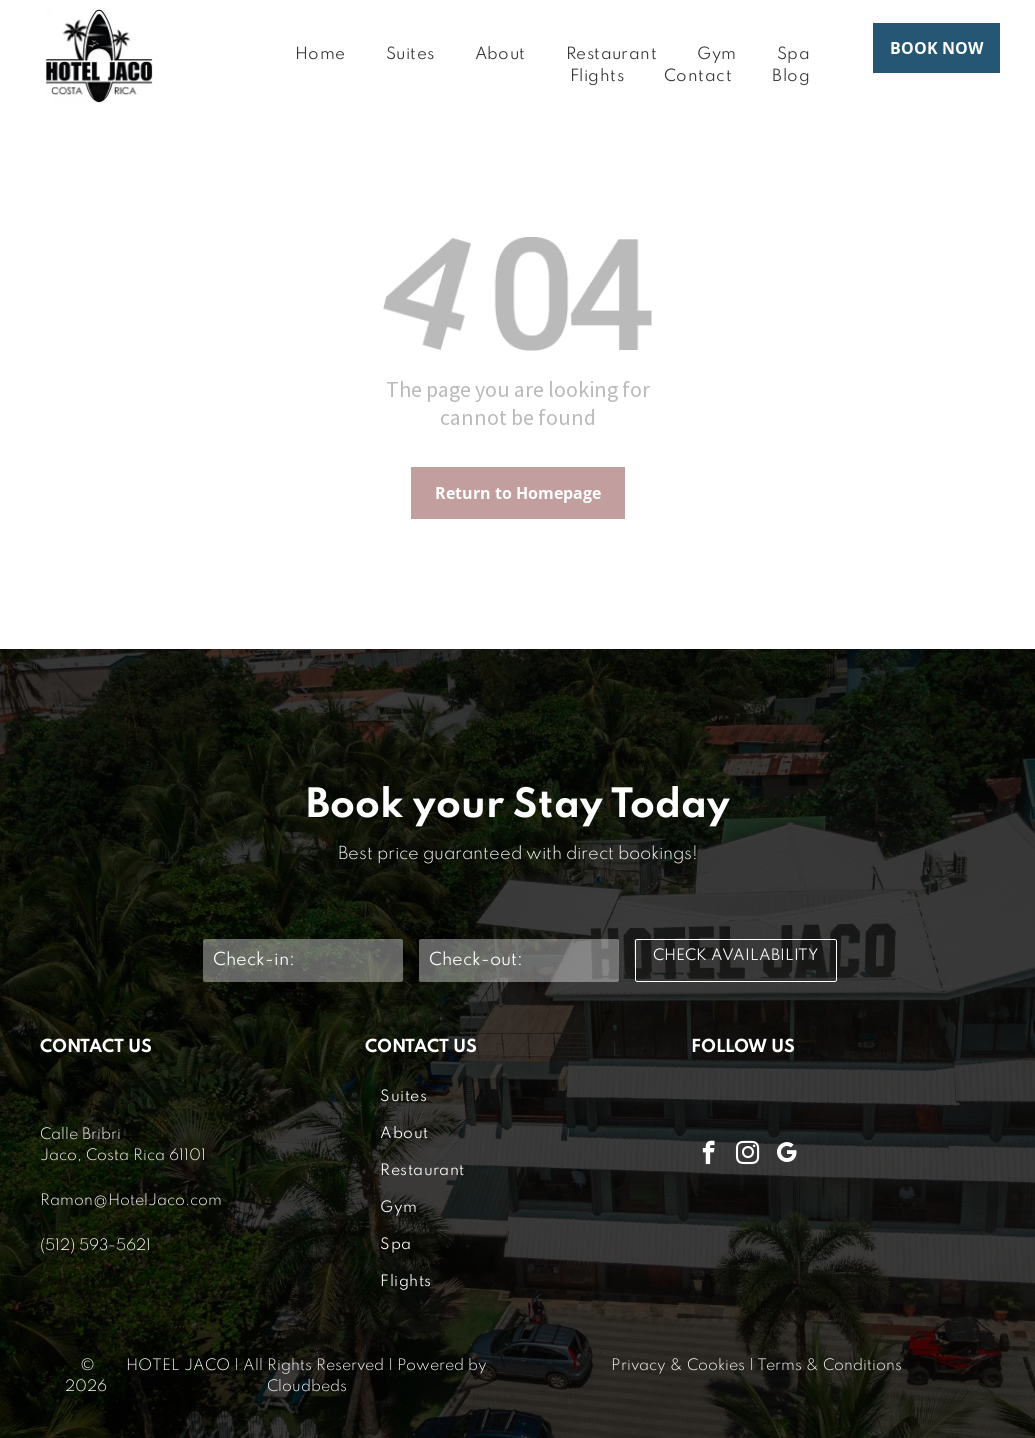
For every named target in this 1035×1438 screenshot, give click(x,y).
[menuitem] (320, 55)
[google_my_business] (786, 1155)
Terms (779, 1366)
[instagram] (747, 1155)
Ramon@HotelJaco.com (131, 1201)
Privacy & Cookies (678, 1366)
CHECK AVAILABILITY (735, 956)
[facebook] (708, 1155)
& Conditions (854, 1366)
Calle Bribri (80, 1135)
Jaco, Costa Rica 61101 (123, 1156)
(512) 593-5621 (95, 1246)
